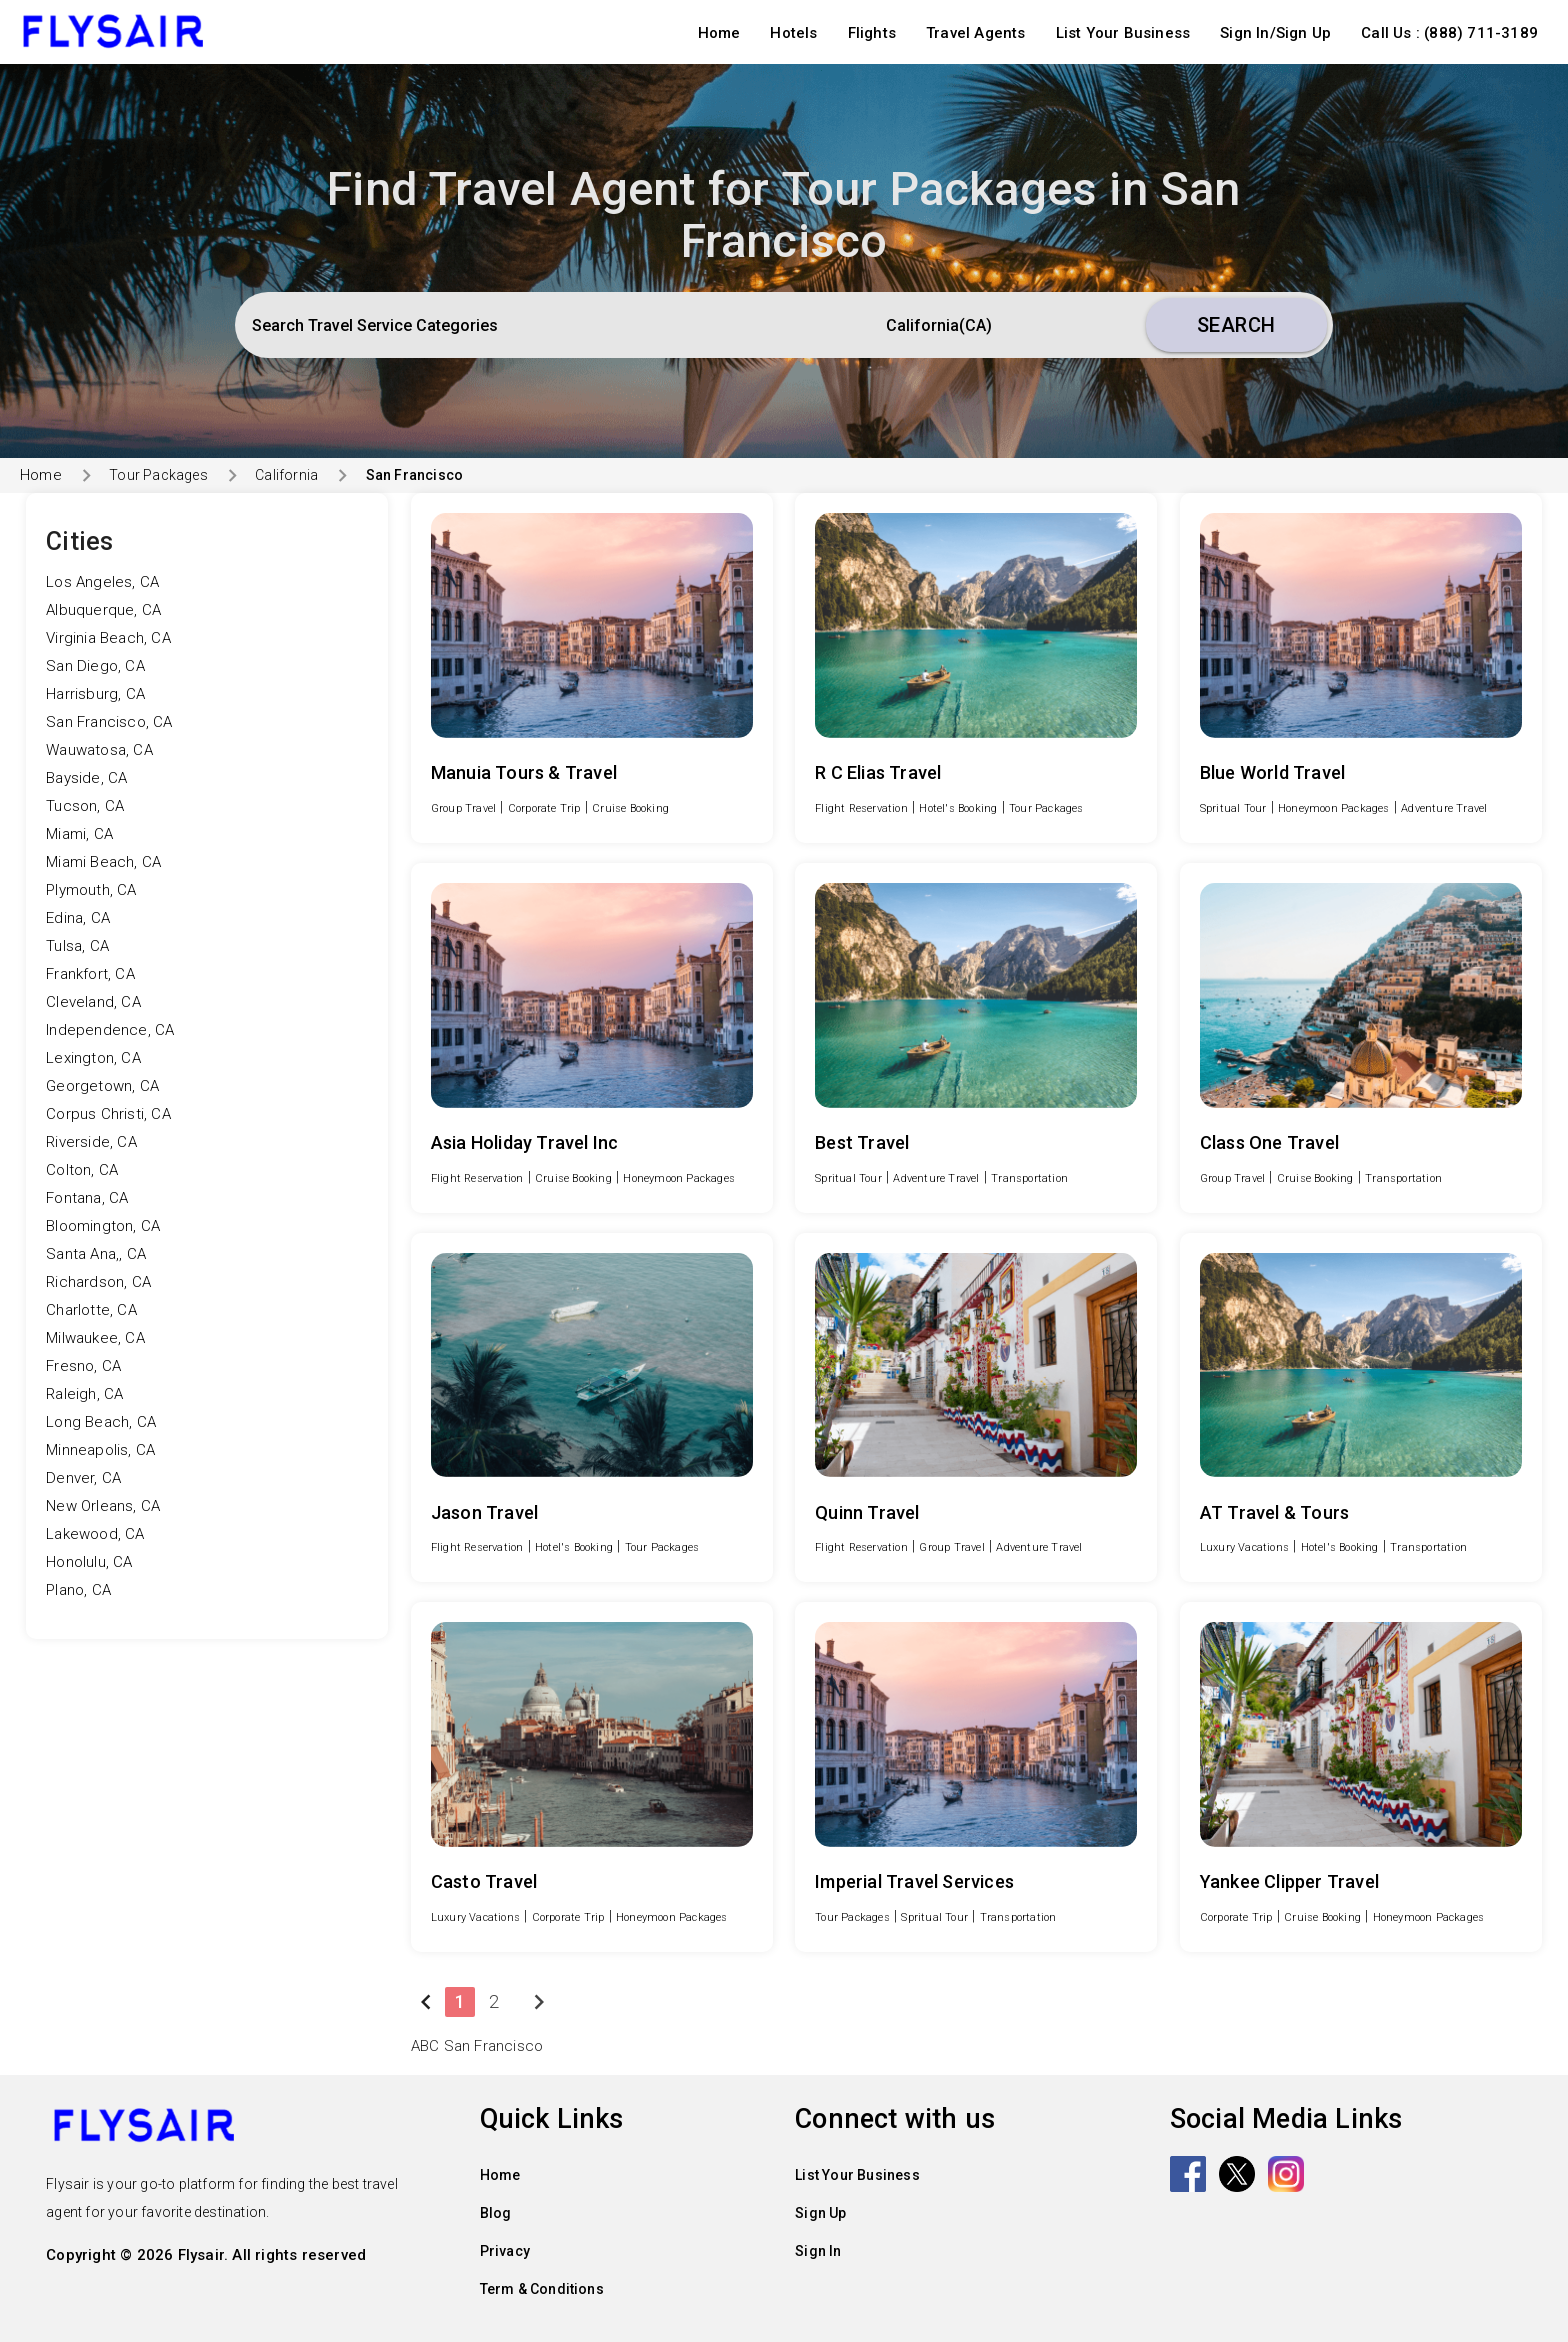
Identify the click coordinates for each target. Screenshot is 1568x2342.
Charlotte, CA (91, 1310)
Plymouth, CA (91, 890)
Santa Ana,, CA (96, 1254)
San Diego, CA (95, 666)
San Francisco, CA (109, 722)
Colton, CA (82, 1170)
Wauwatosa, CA (99, 750)
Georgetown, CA (102, 1086)
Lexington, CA (93, 1058)
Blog (496, 2213)
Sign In (818, 2251)
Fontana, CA (87, 1198)
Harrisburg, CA (95, 694)
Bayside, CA (86, 778)
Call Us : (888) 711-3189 (1449, 33)
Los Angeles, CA (102, 582)
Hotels (793, 33)
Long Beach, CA (101, 1422)
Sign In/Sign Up (1275, 33)
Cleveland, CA (93, 1002)
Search (1236, 325)
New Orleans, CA (103, 1506)
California (286, 475)
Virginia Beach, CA (108, 638)
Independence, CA (110, 1030)
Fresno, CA (83, 1366)
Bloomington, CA (103, 1226)
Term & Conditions (542, 2289)
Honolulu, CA (89, 1562)
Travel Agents (976, 33)
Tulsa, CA (77, 946)
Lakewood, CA (95, 1534)
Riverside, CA (91, 1142)
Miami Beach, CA (103, 862)
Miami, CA (79, 834)
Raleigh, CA (84, 1394)
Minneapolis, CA (100, 1450)
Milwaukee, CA (95, 1338)
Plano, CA (78, 1590)
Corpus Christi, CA (108, 1114)
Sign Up (820, 2213)
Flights (872, 33)
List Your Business (1123, 33)
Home (719, 33)
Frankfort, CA (90, 974)
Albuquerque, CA (103, 610)
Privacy (505, 2251)
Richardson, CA (98, 1282)
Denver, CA (83, 1478)
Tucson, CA (85, 806)
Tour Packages (158, 475)
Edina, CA (78, 918)
